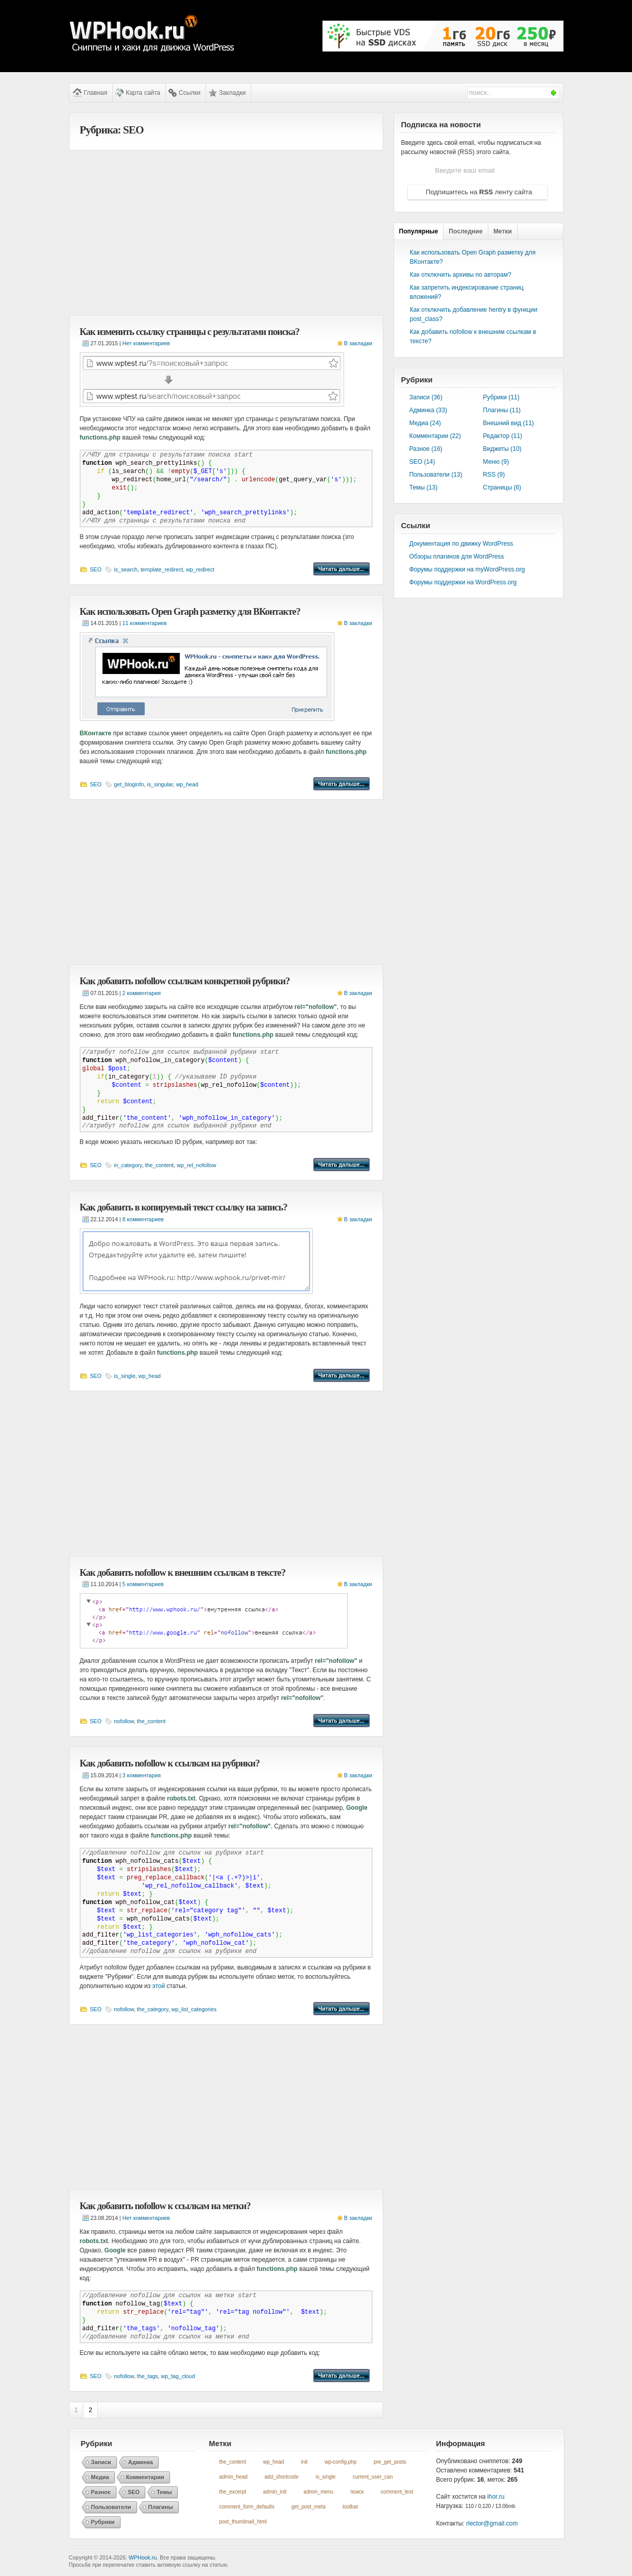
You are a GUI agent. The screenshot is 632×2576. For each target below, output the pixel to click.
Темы (164, 2492)
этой (158, 1986)
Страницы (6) (502, 487)
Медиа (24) (425, 423)
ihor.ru (495, 2496)
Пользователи (111, 2507)
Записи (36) (426, 397)
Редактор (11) (502, 436)
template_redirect (162, 569)
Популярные (418, 231)
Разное (101, 2492)
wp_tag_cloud (178, 2376)
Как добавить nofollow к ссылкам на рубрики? (170, 1763)
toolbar (350, 2507)
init (304, 2462)
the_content (159, 1165)
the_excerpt (232, 2492)
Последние (466, 231)
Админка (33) (428, 410)
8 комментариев (143, 1219)
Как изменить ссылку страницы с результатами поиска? (190, 331)
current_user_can (373, 2477)
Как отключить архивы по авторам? (460, 274)
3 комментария (142, 1775)
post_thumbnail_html (243, 2521)
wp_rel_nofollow (196, 1165)
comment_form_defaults (247, 2507)
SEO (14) (422, 461)
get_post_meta (309, 2507)
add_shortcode (282, 2477)
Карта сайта (143, 92)
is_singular (160, 784)
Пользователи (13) (436, 474)
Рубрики (103, 2522)
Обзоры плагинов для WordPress (456, 556)
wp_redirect (200, 569)
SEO (96, 569)
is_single (124, 1376)
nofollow (124, 1721)
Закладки (232, 92)
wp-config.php (340, 2462)
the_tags (147, 2376)
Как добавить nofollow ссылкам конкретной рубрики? (185, 980)
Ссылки (189, 92)
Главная (96, 92)
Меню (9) (496, 461)
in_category (128, 1165)
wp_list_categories (194, 2009)
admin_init (275, 2492)
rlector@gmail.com (492, 2523)
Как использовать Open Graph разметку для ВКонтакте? (190, 611)
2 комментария (142, 993)
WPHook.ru (143, 2557)
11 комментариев (145, 623)
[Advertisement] (226, 233)
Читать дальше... (341, 569)
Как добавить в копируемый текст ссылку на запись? (183, 1207)
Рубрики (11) (501, 397)
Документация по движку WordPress (461, 543)
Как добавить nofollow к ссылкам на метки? (165, 2205)
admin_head (233, 2477)
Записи (101, 2462)
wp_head (187, 784)
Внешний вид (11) (508, 423)
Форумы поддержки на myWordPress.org (467, 569)
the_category (152, 2009)
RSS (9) (494, 474)
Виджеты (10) (502, 448)
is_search (126, 569)
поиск (357, 2492)
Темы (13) (423, 487)
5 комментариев (143, 1584)
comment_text (397, 2492)
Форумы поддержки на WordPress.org (463, 582)
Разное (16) (425, 448)
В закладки (358, 343)
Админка (140, 2462)
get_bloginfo (129, 784)
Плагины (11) (502, 410)
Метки (502, 231)
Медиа (100, 2477)
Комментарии (145, 2477)
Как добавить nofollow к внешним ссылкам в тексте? (182, 1572)
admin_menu (318, 2492)
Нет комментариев (146, 343)
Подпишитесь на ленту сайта (479, 192)
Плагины (160, 2507)
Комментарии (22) (435, 436)
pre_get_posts (389, 2462)
